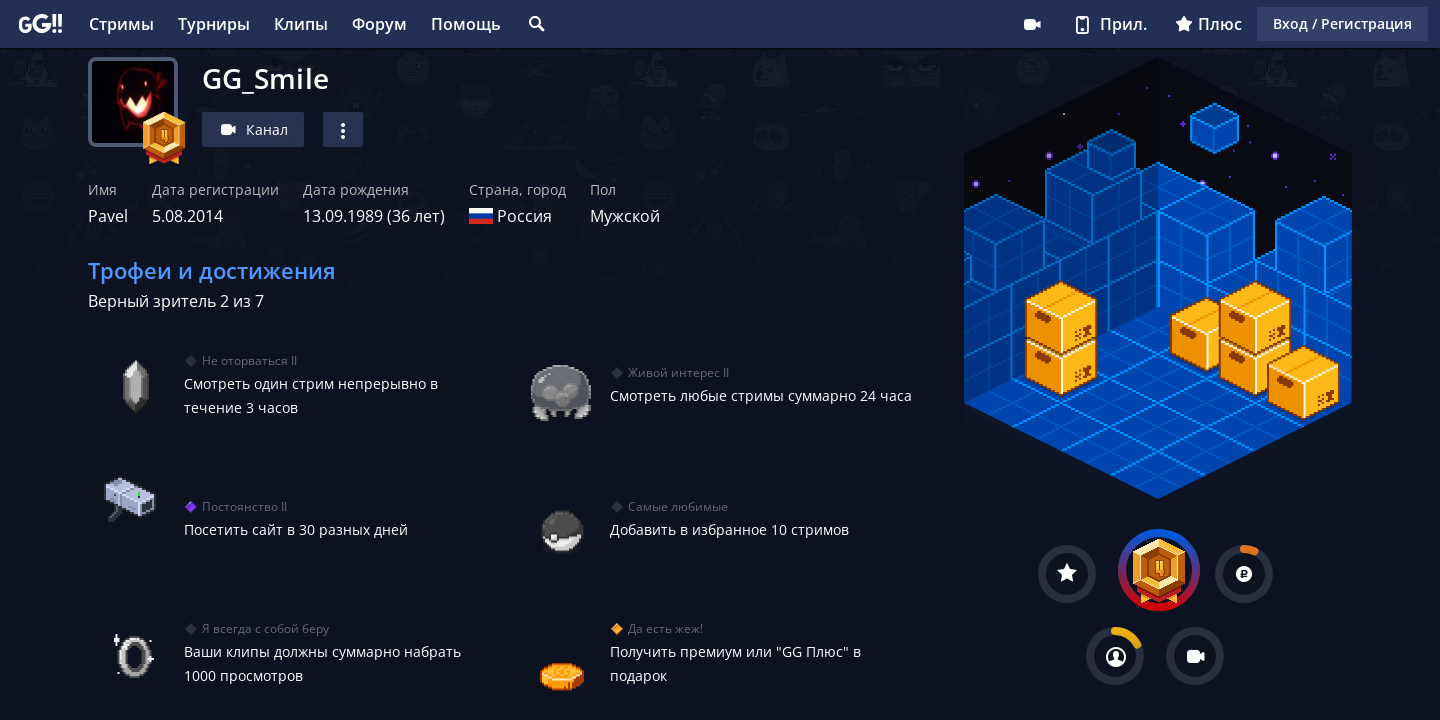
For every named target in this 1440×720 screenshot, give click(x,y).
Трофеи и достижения (212, 270)
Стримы (121, 24)
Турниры (214, 24)
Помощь (466, 24)
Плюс (1208, 24)
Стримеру (1032, 24)
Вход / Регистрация (1342, 23)
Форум (379, 24)
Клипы (301, 24)
